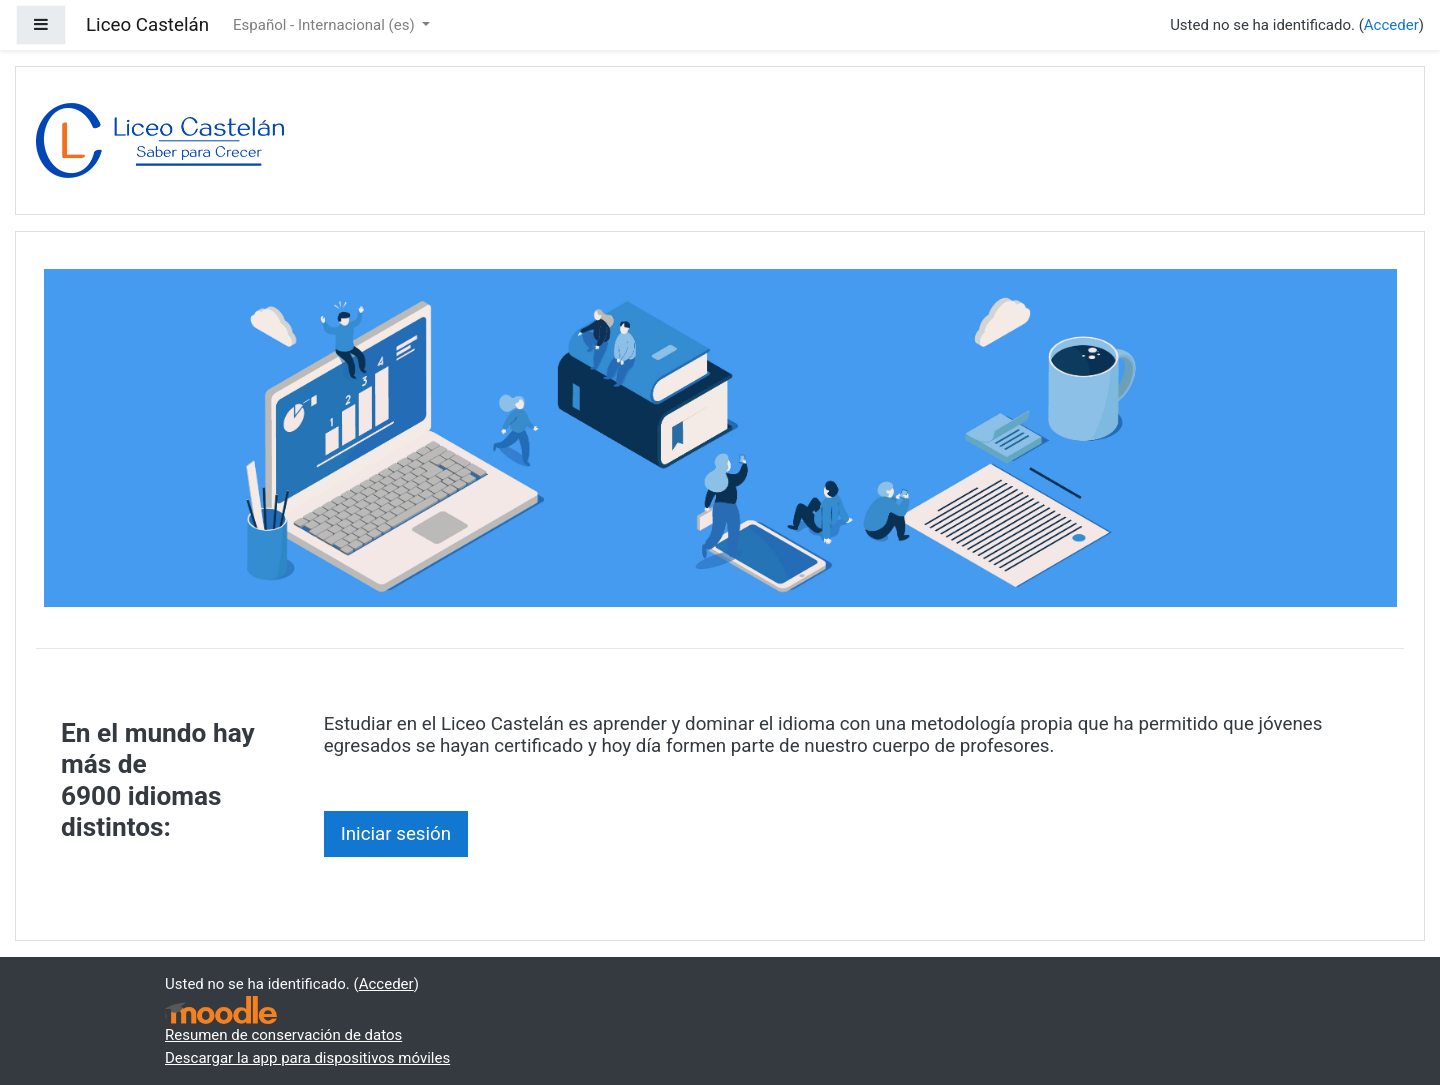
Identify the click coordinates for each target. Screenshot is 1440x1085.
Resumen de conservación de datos (283, 1035)
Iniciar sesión (396, 834)
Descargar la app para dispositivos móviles (307, 1058)
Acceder (1391, 25)
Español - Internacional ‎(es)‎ (325, 25)
